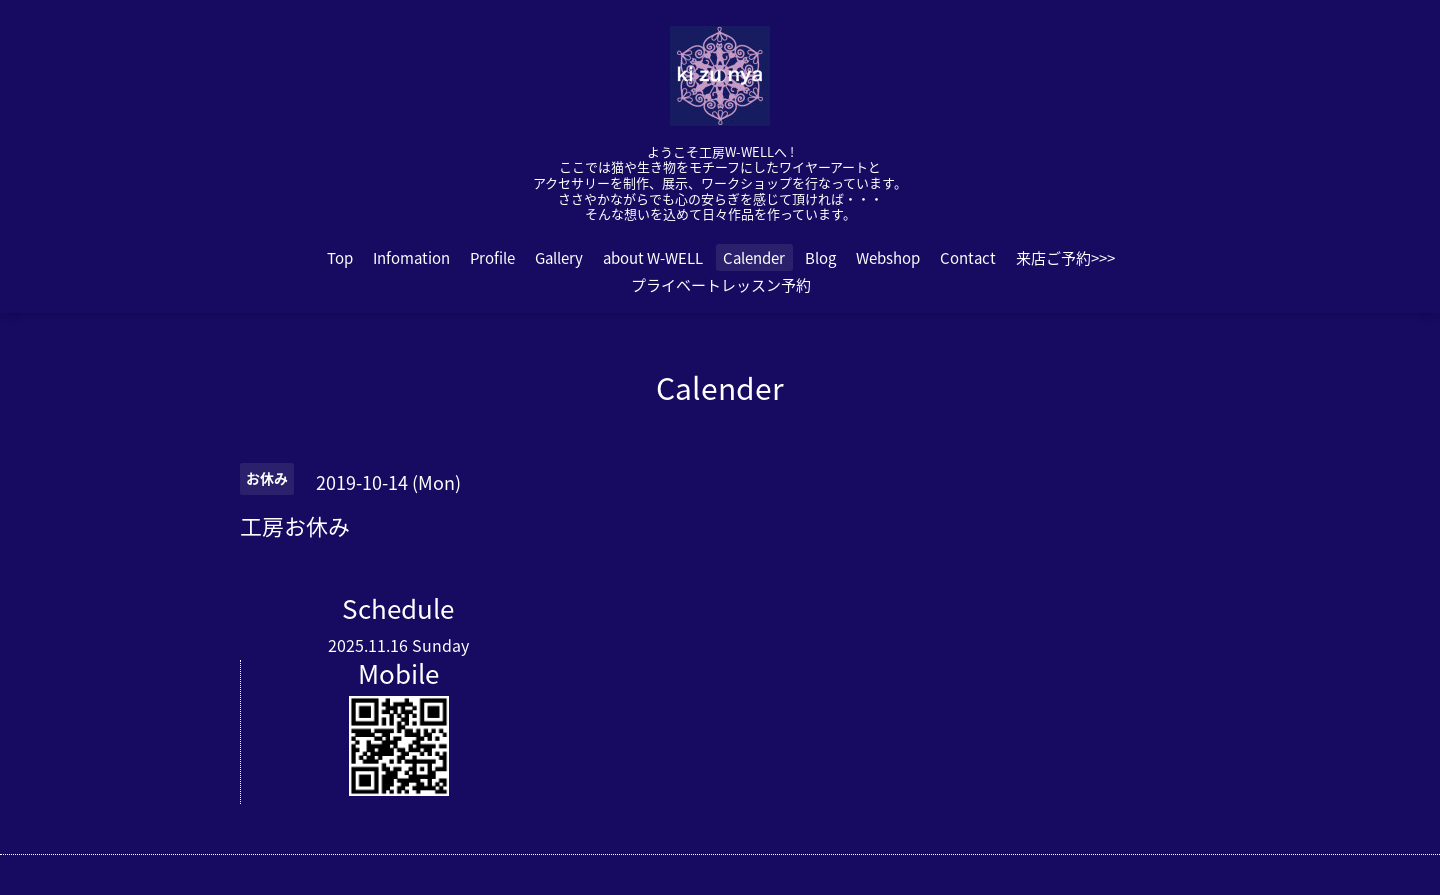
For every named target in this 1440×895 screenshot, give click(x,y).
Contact (968, 258)
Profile (492, 258)
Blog (820, 258)
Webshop (888, 258)
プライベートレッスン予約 (721, 285)
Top (340, 258)
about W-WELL (653, 258)
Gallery (559, 258)
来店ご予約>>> (1065, 258)
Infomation (411, 258)
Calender (754, 258)
